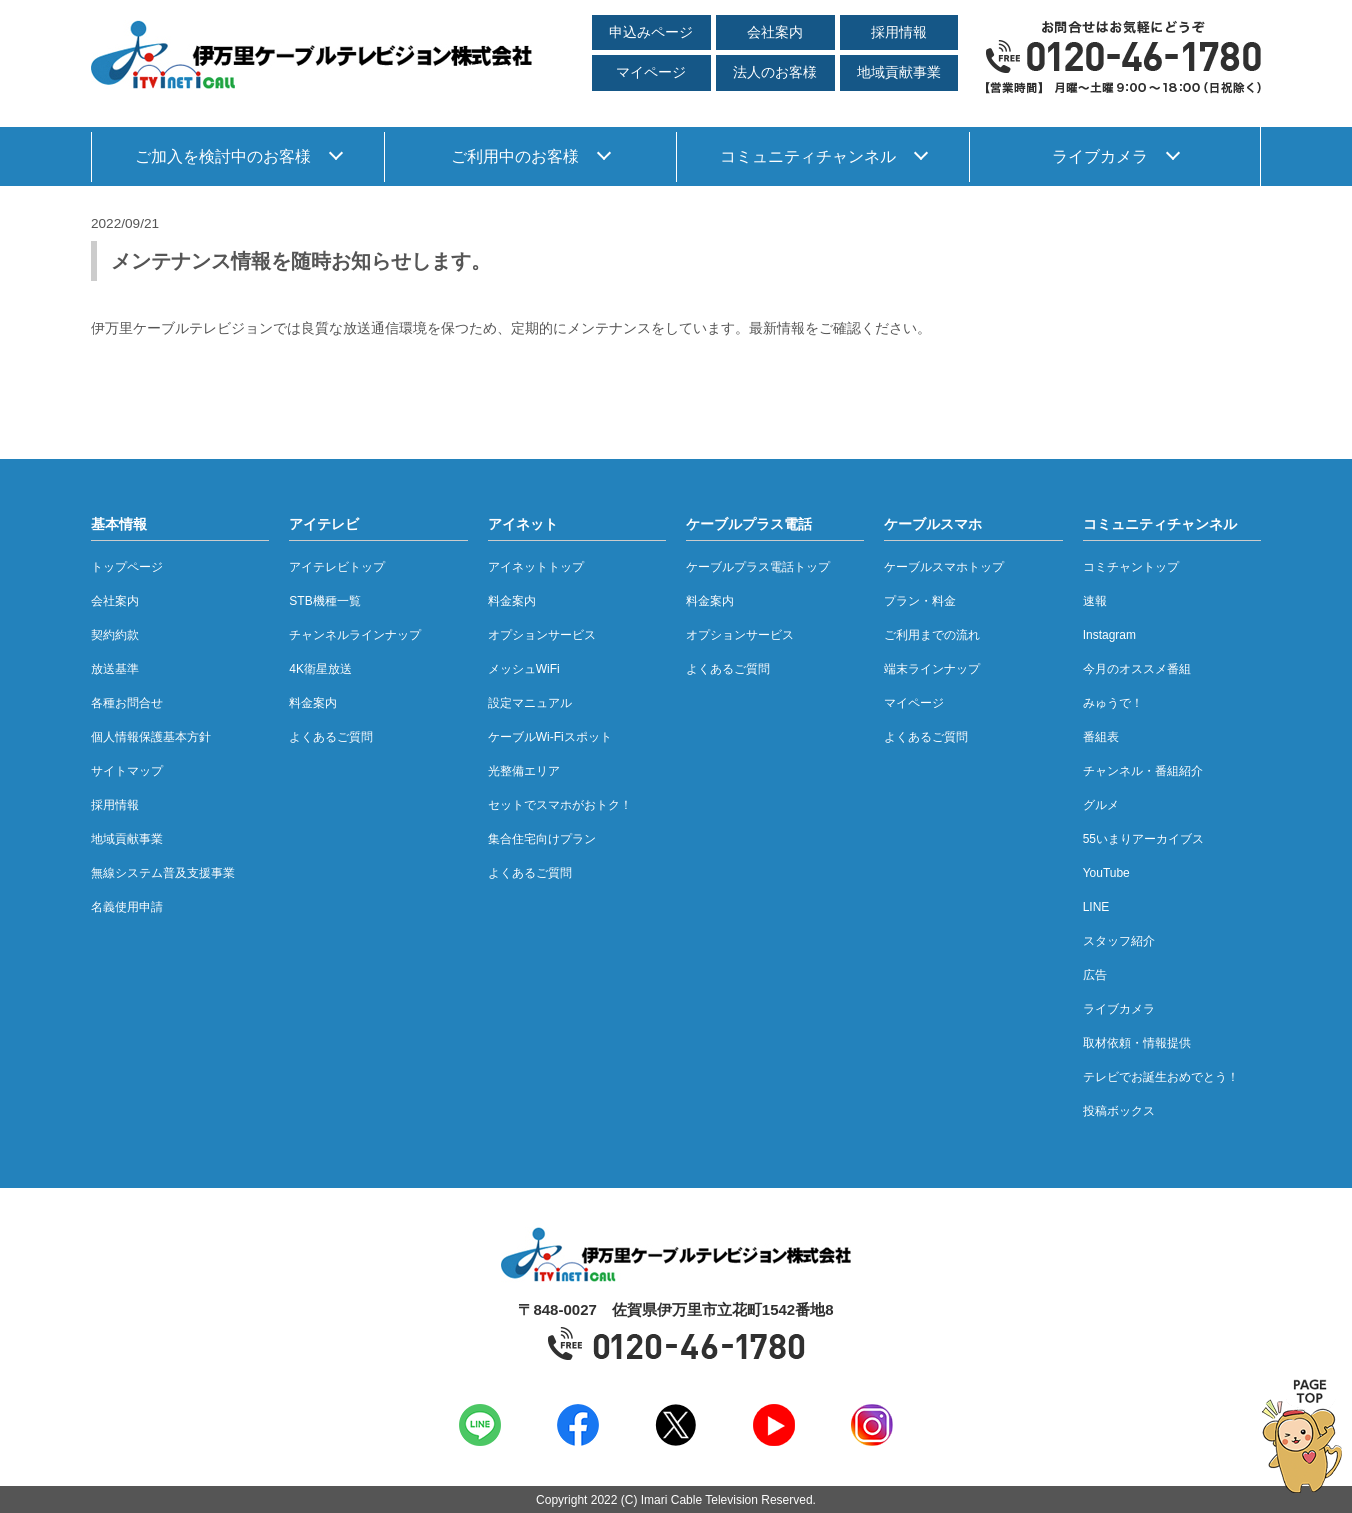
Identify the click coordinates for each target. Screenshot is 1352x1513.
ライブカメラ (1100, 156)
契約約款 (115, 635)
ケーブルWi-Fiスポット (550, 737)
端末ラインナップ (932, 669)
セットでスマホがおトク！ (560, 805)
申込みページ (651, 32)
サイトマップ (127, 771)
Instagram (1109, 635)
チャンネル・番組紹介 (1143, 771)
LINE (1096, 907)
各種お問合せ (127, 703)
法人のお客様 (775, 72)
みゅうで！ (1113, 703)
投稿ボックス (1119, 1111)
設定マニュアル (530, 703)
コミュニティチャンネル (808, 156)
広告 (1095, 975)
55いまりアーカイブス (1143, 839)
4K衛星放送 (320, 669)
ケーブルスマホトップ (944, 567)
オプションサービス (542, 635)
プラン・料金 (920, 601)
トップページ (127, 567)
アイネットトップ (536, 567)
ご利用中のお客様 (515, 156)
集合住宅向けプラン (542, 839)
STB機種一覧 (324, 601)
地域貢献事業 (899, 72)
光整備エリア (524, 771)
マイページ (651, 72)
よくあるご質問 (331, 737)
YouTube (1106, 873)
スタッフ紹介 (1119, 941)
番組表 (1101, 737)
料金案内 (313, 703)
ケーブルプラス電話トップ (758, 567)
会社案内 (775, 32)
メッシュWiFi (524, 669)
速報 (1095, 601)
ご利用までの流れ (932, 635)
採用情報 (899, 32)
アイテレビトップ (337, 567)
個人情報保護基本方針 (151, 737)
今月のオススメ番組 (1137, 669)
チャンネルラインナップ (355, 635)
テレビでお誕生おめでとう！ (1161, 1077)
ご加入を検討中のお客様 (223, 156)
